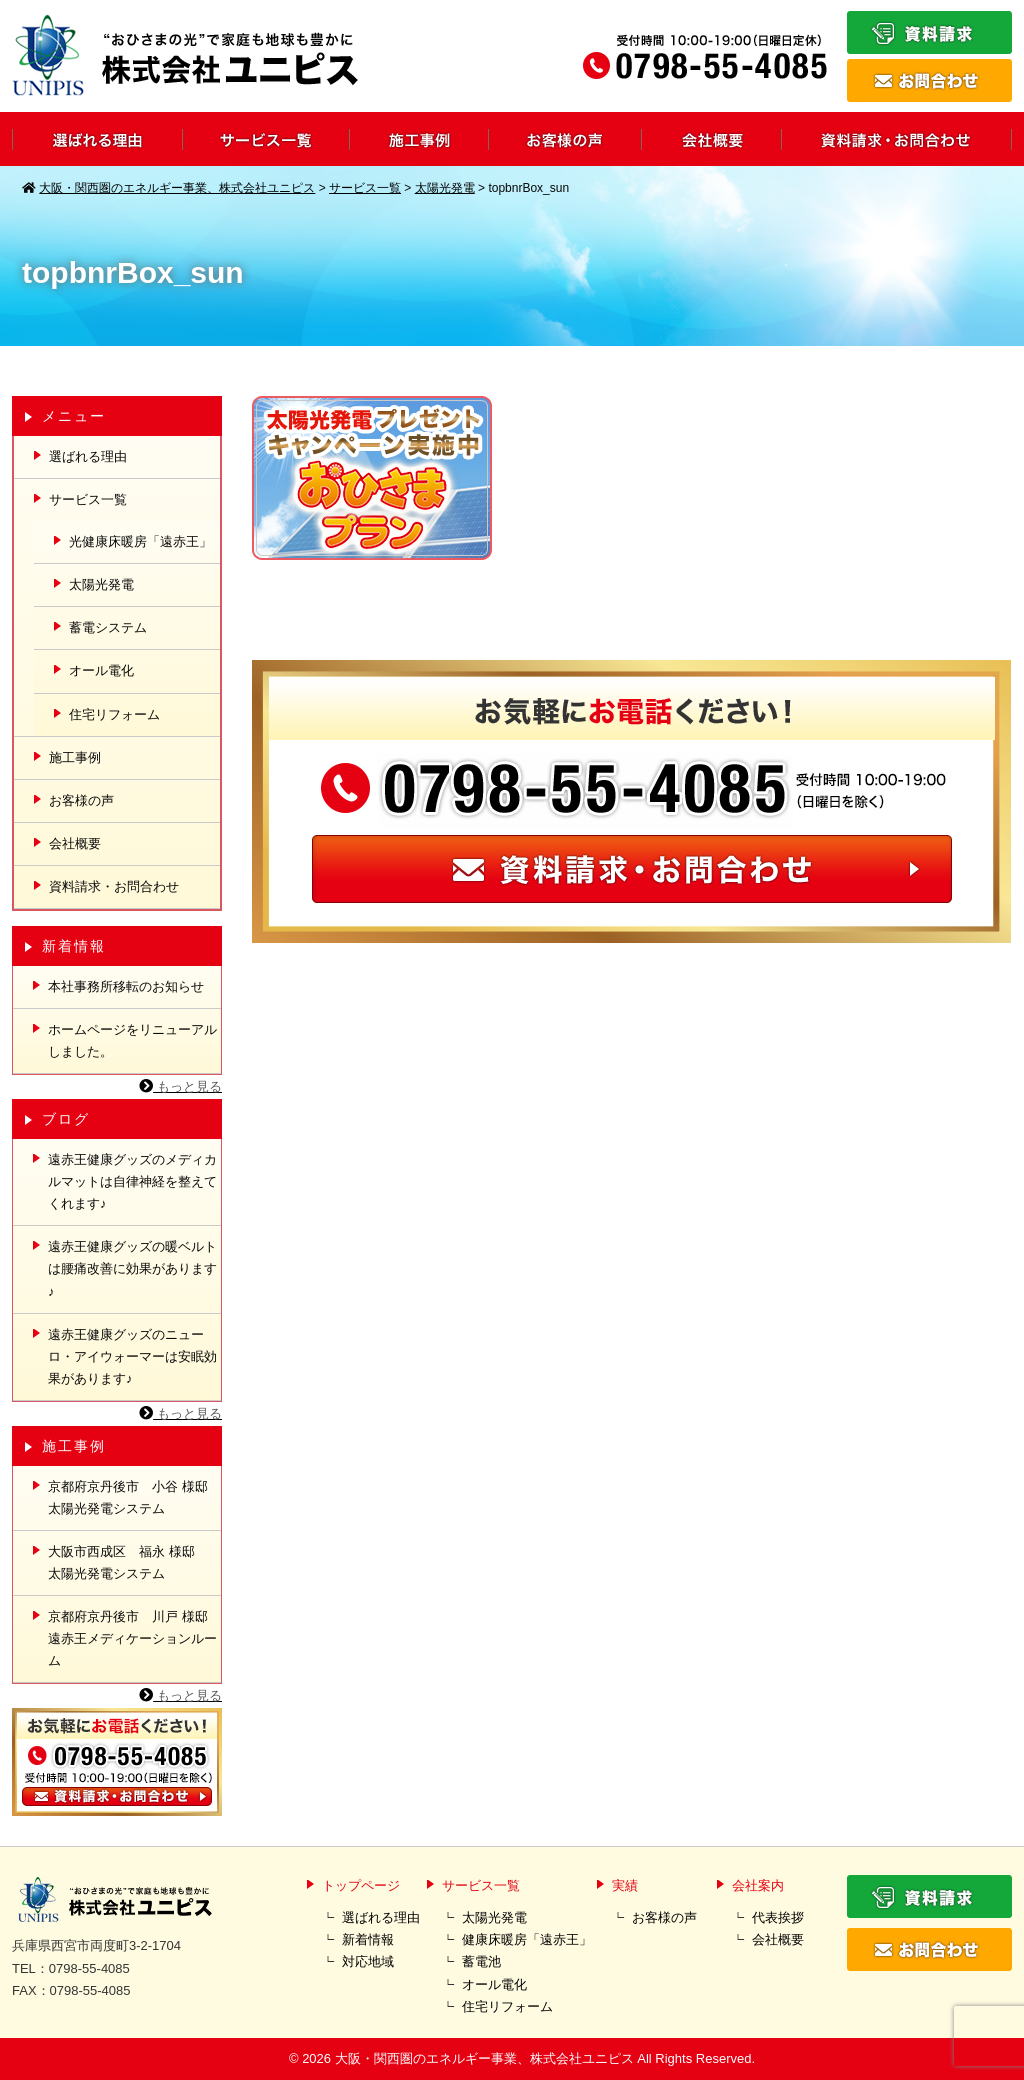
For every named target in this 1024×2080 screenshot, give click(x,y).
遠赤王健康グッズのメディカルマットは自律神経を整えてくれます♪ (132, 1181)
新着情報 (368, 1939)
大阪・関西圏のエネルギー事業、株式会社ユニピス (484, 2058)
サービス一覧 (88, 499)
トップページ (361, 1885)
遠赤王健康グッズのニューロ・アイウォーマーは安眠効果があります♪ (132, 1356)
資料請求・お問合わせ (114, 886)
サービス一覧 (481, 1885)
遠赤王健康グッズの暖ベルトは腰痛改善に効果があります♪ (132, 1268)
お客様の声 (81, 800)
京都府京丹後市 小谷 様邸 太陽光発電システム (134, 1497)
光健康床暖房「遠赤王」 (140, 541)
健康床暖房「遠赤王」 (527, 1939)
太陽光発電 (101, 584)
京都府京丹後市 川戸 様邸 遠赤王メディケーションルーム (134, 1638)
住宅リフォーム (114, 714)
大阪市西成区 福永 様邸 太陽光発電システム (128, 1562)
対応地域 (368, 1961)
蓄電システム (108, 627)
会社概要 (75, 843)
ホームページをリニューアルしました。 (132, 1040)
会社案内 (758, 1885)
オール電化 (101, 670)
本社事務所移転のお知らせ (126, 986)
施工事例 (75, 757)
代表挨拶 (778, 1917)
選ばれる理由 (88, 456)
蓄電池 (481, 1961)
